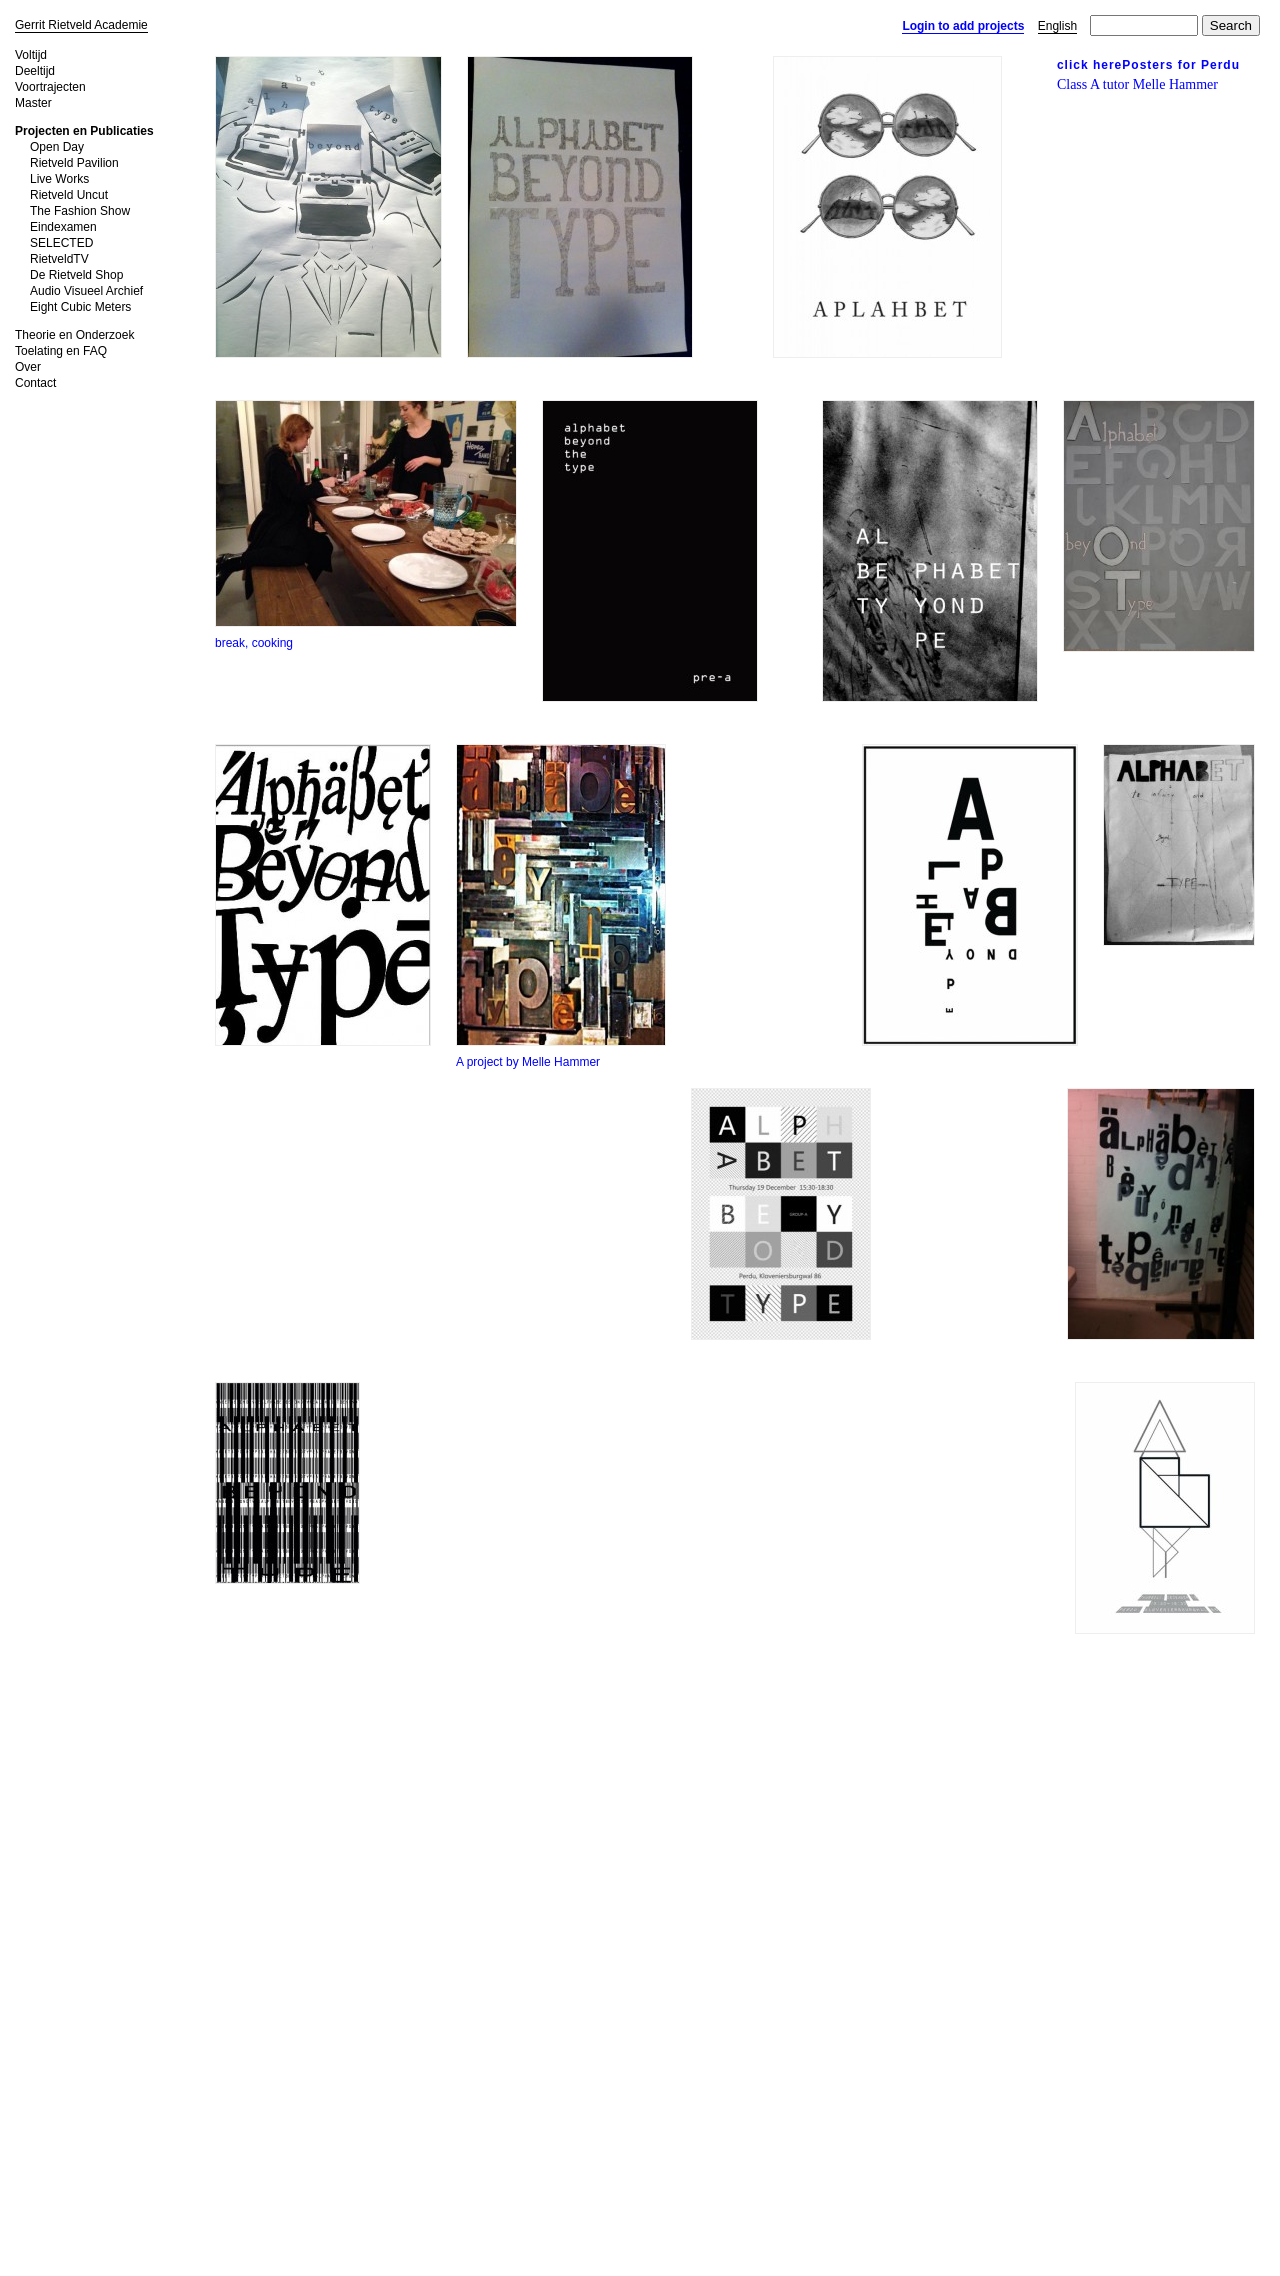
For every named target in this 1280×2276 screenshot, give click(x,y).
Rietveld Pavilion (74, 163)
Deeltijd (35, 71)
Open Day (57, 147)
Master (33, 103)
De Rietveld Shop (76, 275)
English (1057, 26)
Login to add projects (963, 26)
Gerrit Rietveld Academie (81, 25)
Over (28, 367)
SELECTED (61, 243)
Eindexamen (63, 227)
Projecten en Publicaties (84, 131)
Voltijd (31, 55)
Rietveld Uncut (69, 195)
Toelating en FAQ (61, 351)
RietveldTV (59, 259)
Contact (35, 383)
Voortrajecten (50, 87)
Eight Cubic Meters (80, 307)
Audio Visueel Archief (86, 291)
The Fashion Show (80, 211)
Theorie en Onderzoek (74, 335)
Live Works (59, 179)
